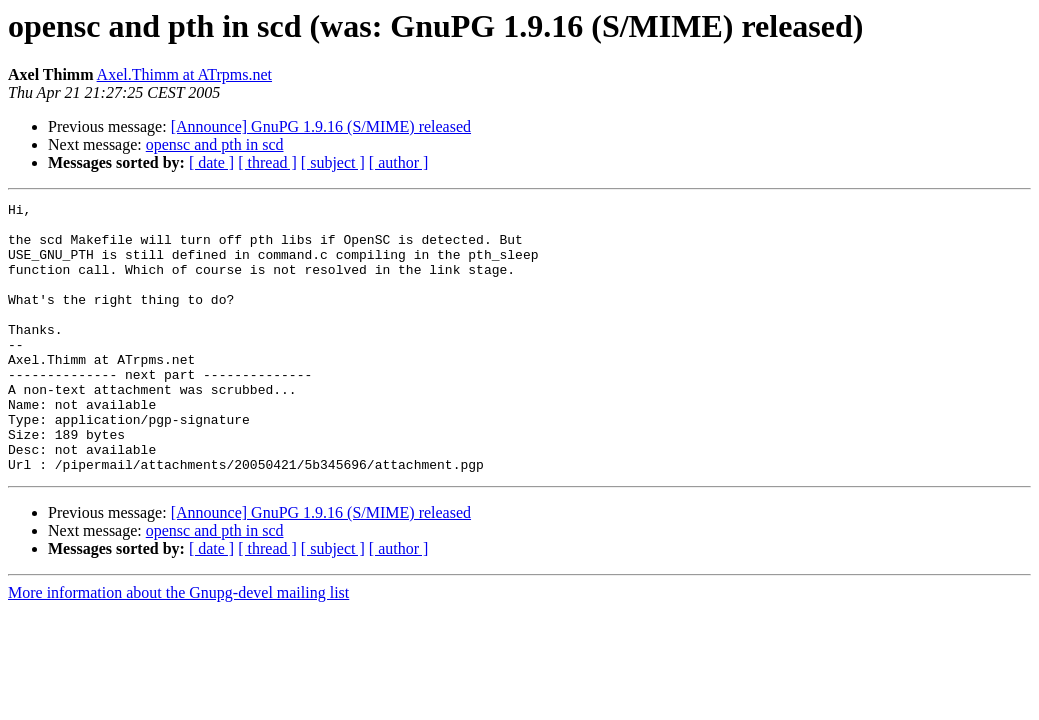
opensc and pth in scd (215, 144)
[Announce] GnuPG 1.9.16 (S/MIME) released (321, 126)
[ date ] (211, 162)
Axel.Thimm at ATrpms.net (184, 74)
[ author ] (399, 162)
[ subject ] (333, 162)
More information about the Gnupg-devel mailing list (178, 646)
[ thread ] (267, 162)
